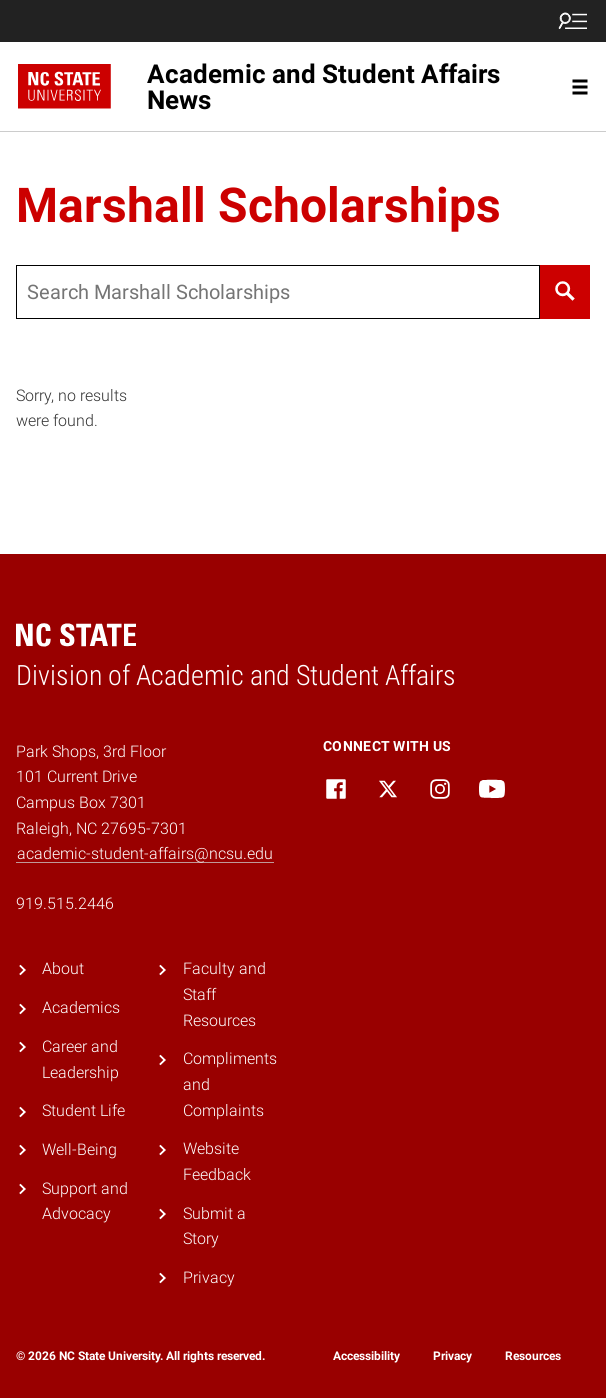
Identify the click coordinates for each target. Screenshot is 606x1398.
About (63, 968)
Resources (533, 1356)
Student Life (83, 1110)
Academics (81, 1007)
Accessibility (366, 1356)
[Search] (565, 292)
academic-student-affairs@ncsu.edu (145, 853)
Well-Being (79, 1149)
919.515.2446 (65, 903)
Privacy (209, 1277)
